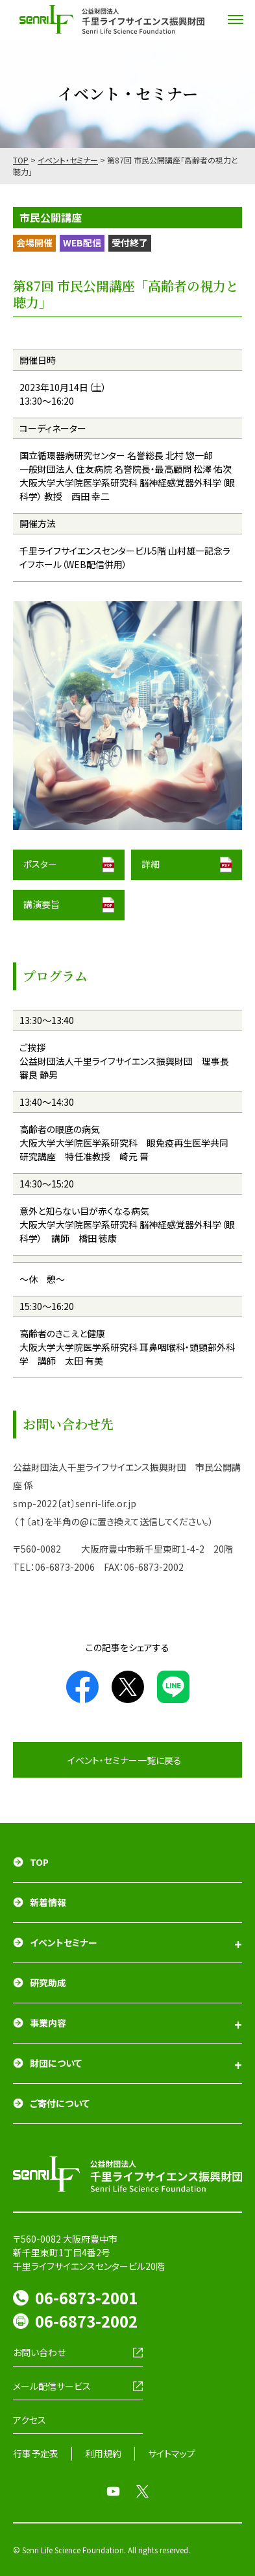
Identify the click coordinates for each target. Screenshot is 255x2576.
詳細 (150, 863)
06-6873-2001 (86, 2297)
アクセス (29, 2419)
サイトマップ (171, 2453)
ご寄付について (60, 2103)
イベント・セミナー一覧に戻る (124, 1760)
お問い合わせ (39, 2352)
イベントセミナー (63, 1942)
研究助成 (48, 1982)
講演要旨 (41, 904)
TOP (21, 159)
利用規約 (103, 2453)
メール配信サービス (52, 2385)
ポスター (40, 863)
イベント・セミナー (68, 159)
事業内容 (48, 2022)
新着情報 (48, 1902)
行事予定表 (35, 2453)
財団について (56, 2063)
